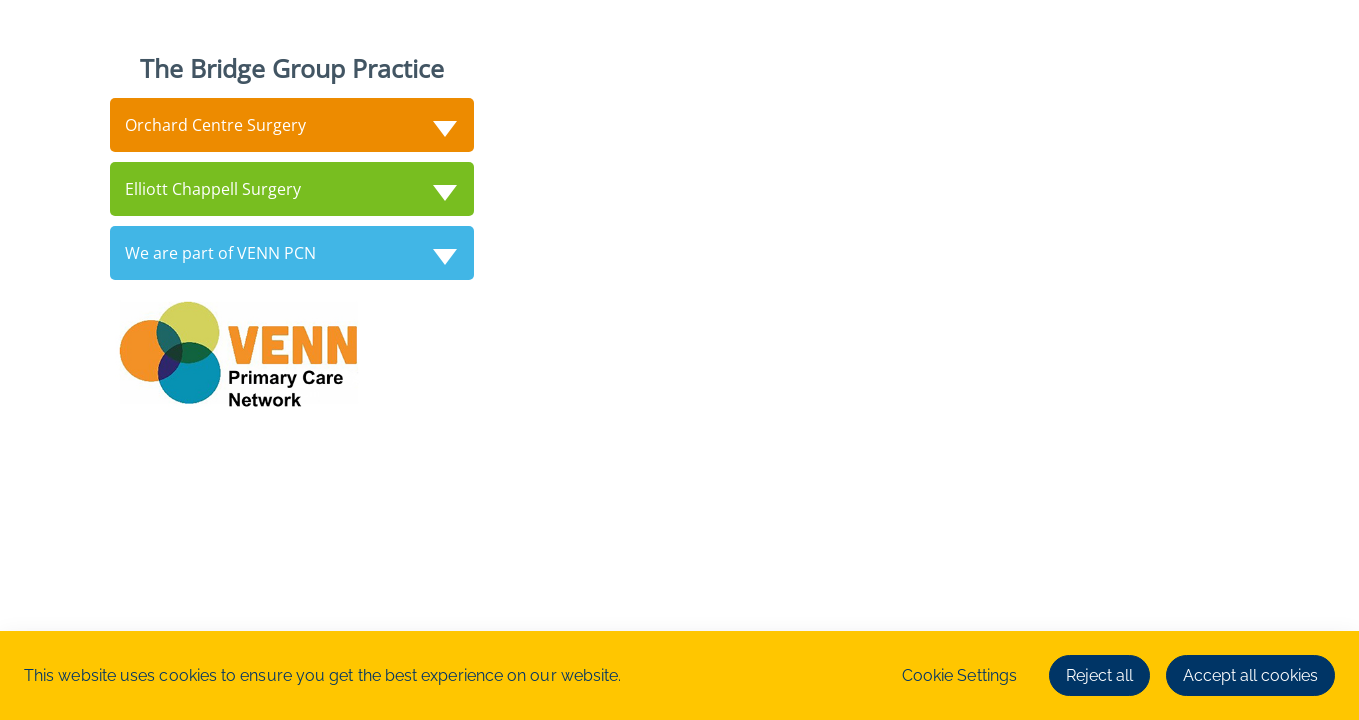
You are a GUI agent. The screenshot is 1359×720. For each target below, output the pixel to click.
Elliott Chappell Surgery (213, 189)
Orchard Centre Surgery (215, 125)
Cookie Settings (959, 675)
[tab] (292, 125)
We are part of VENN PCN (220, 253)
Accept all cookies (1250, 675)
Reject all (1099, 675)
